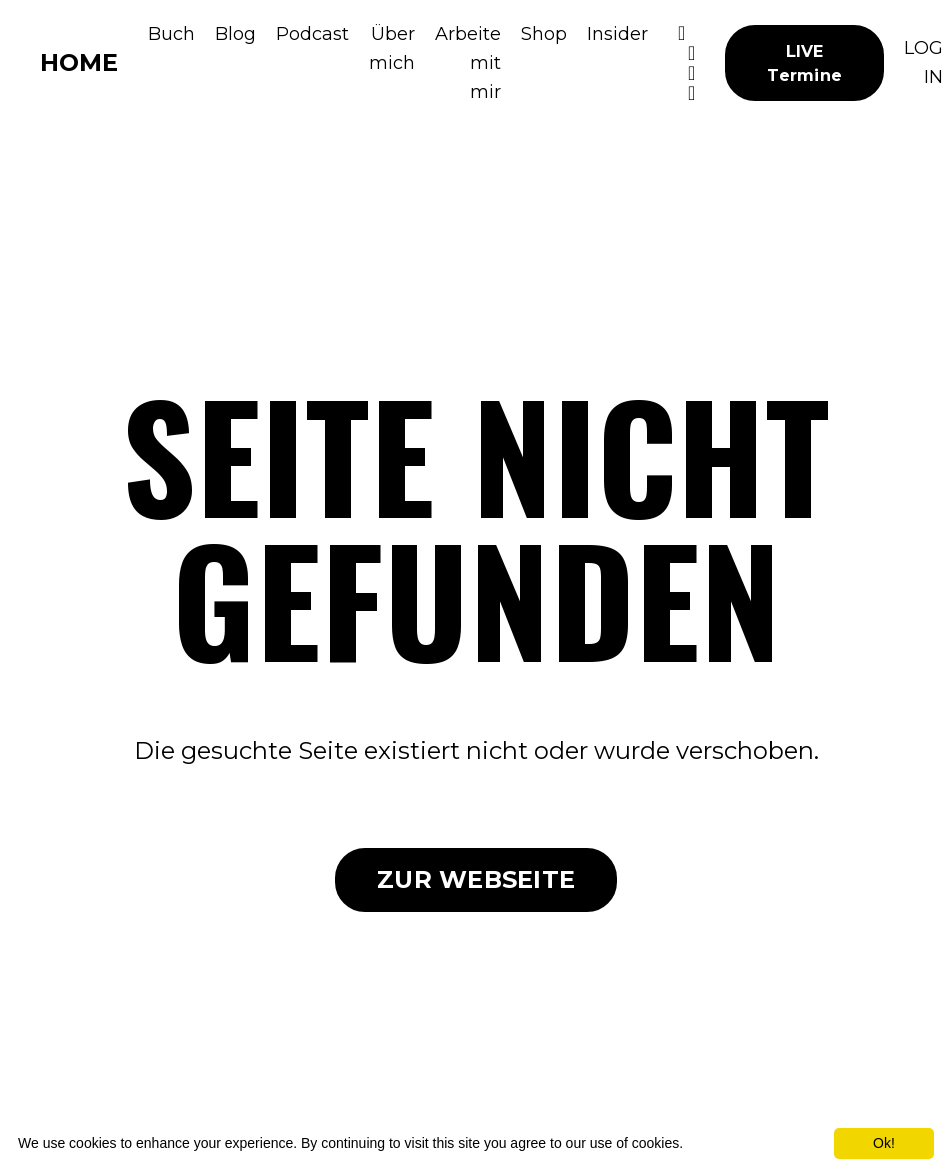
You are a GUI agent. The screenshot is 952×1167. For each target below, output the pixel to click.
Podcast (312, 34)
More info (716, 1143)
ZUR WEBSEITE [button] (476, 879)
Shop (544, 34)
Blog (235, 34)
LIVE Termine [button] (804, 63)
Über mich (392, 48)
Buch (171, 34)
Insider (617, 34)
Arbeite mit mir (468, 63)
